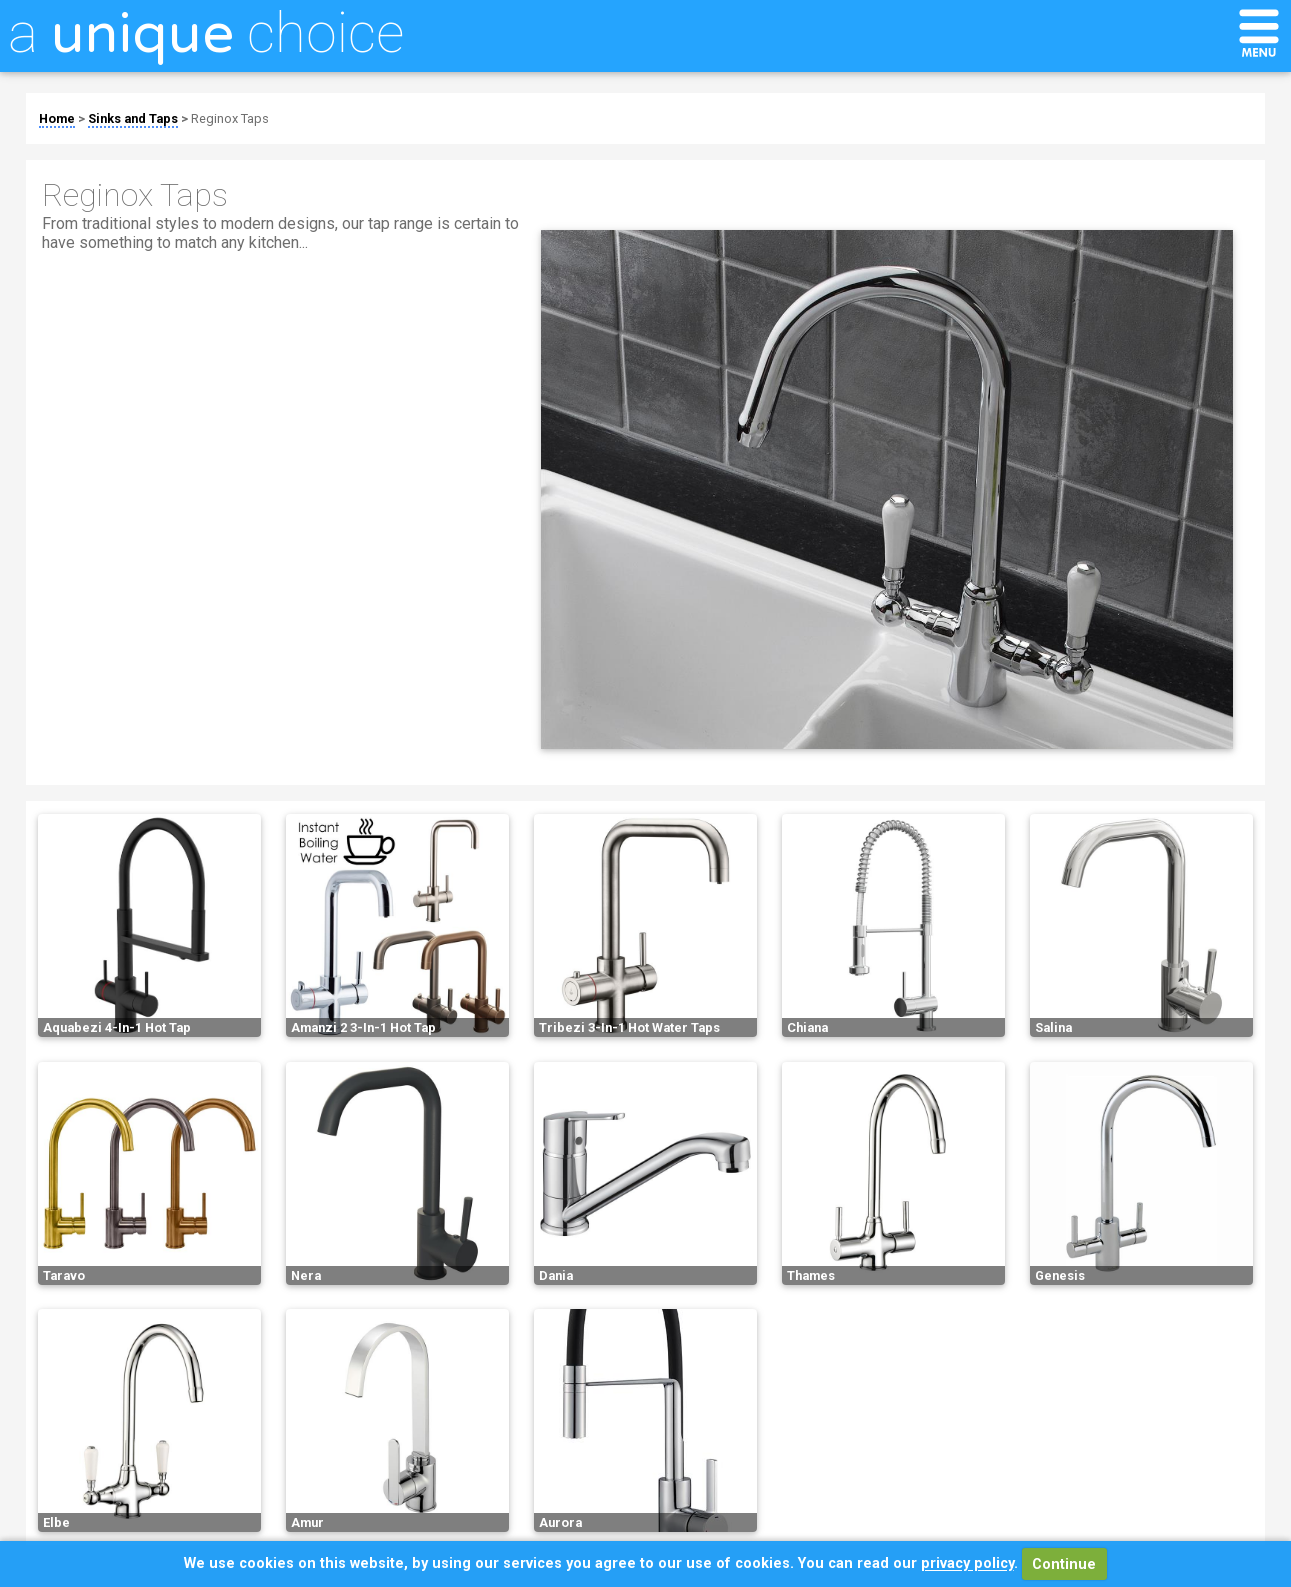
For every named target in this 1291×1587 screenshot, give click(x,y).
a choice (206, 33)
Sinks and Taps (133, 118)
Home (57, 118)
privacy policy (967, 1564)
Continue (1064, 1564)
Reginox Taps (230, 118)
